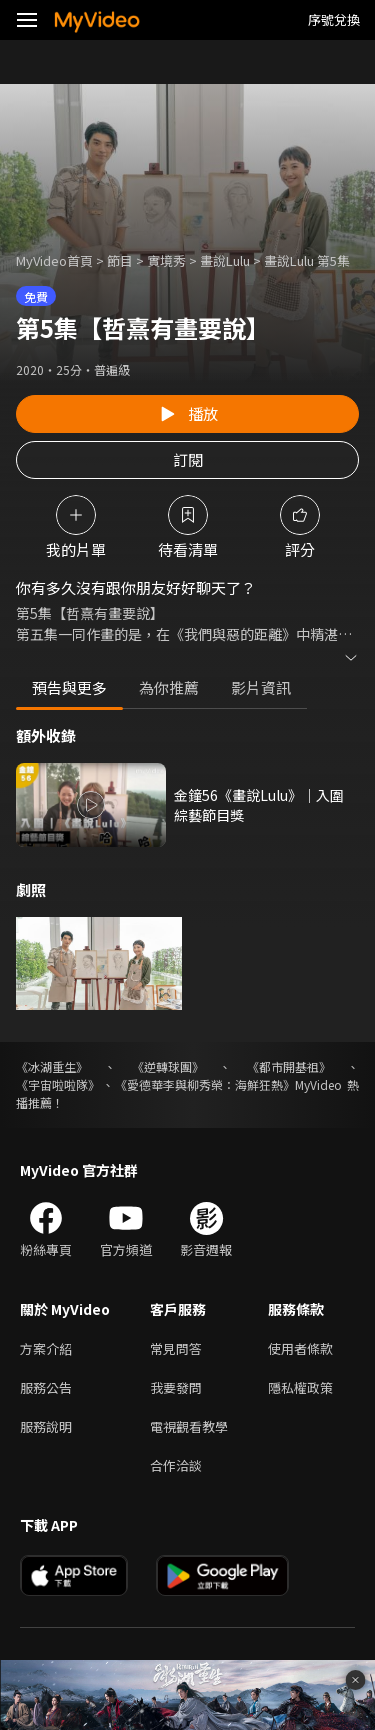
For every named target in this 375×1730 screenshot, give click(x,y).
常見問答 (176, 1348)
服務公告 (46, 1387)
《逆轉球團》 (168, 1066)
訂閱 (188, 459)
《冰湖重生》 (52, 1066)
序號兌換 (334, 19)
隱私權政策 (300, 1387)
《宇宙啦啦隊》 (58, 1084)
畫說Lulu (225, 260)
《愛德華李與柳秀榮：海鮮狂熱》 (205, 1084)
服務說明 (46, 1426)
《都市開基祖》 (289, 1066)
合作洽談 (176, 1465)
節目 (120, 260)
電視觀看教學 (189, 1426)
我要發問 (176, 1387)
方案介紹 (46, 1348)
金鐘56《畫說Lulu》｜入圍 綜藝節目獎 (259, 805)
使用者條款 (300, 1348)
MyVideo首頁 (54, 260)
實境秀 (166, 260)
